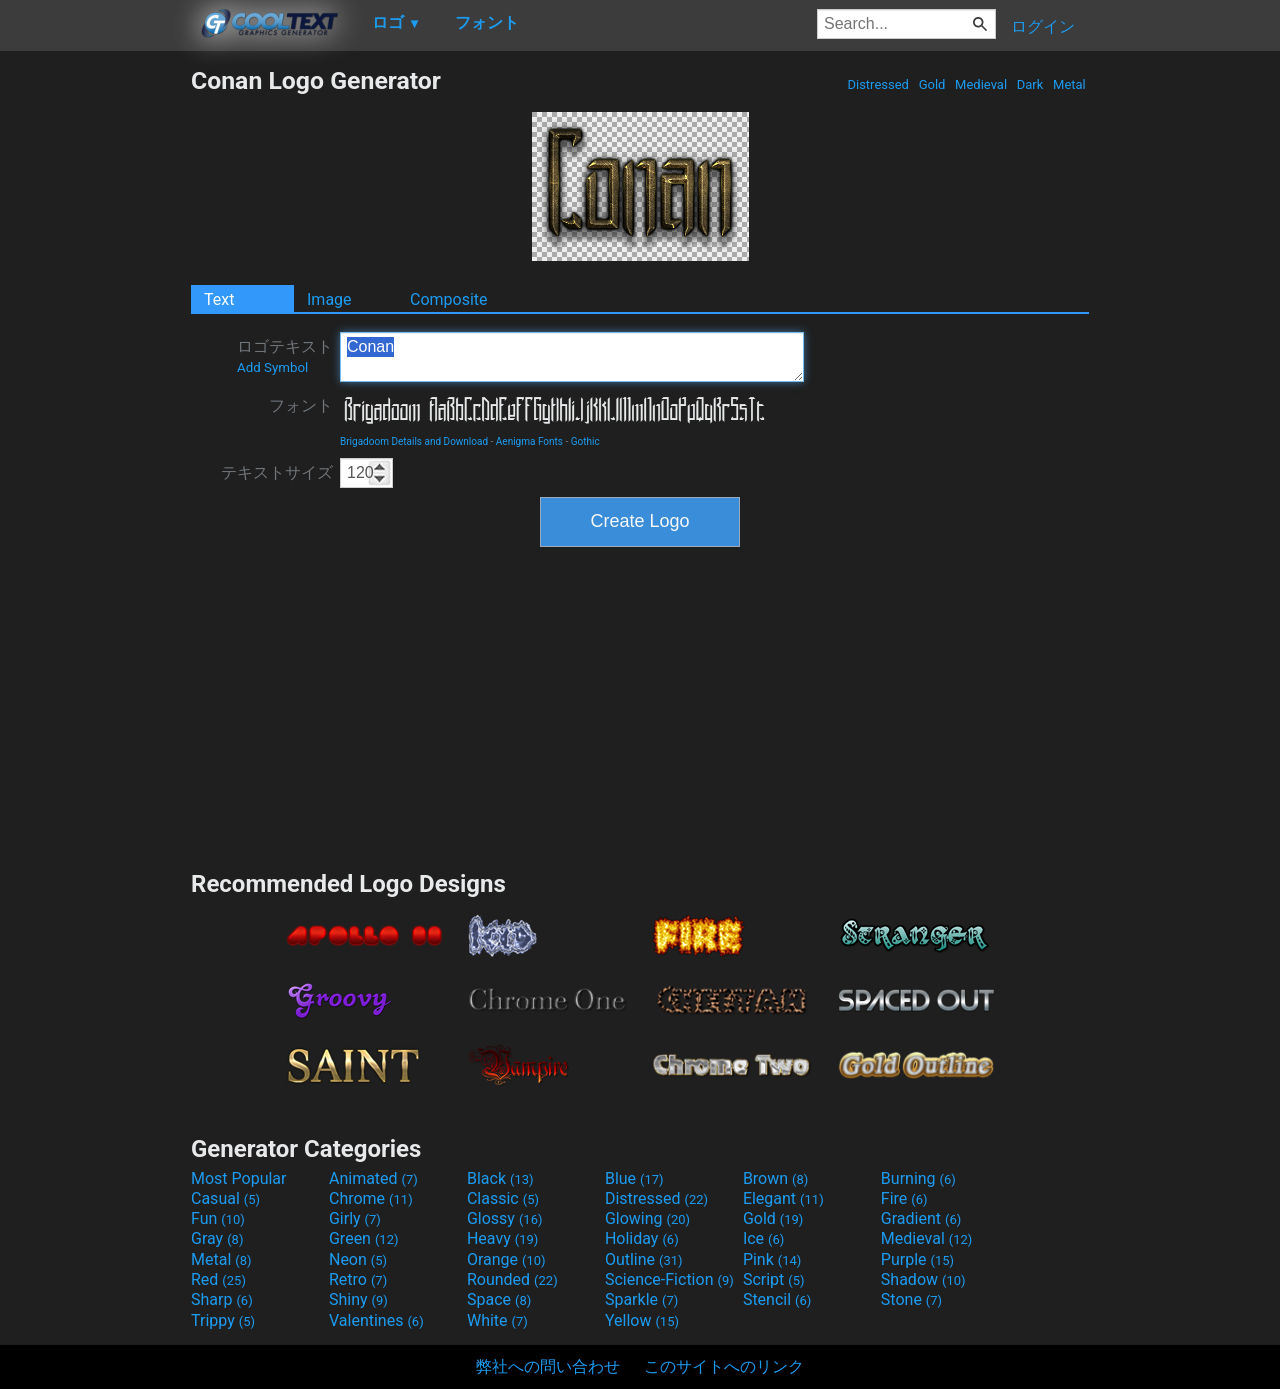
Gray (217, 1238)
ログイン (1043, 26)
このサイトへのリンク (724, 1366)
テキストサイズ (277, 472)
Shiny (358, 1299)
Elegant (783, 1198)
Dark (1030, 84)
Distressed (878, 84)
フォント (301, 405)
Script (774, 1279)
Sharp (222, 1299)
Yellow (642, 1320)
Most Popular (239, 1178)
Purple (917, 1259)
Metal (1069, 84)
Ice (763, 1238)
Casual (225, 1198)
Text (219, 299)
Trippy (223, 1320)
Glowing (647, 1218)
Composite (449, 299)
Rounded (512, 1279)
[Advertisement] (95, 366)
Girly (355, 1218)
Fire (904, 1198)
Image (329, 299)
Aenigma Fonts (529, 441)
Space (499, 1299)
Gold (931, 84)
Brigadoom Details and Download (414, 441)
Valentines (376, 1320)
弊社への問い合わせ (548, 1366)
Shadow (923, 1279)
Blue (634, 1178)
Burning (918, 1178)
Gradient (921, 1218)
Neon (358, 1259)
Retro (358, 1279)
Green (364, 1238)
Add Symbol (272, 367)
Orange (506, 1259)
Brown (775, 1178)
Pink (772, 1259)
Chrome (371, 1198)
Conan (572, 357)
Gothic (585, 441)
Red (218, 1279)
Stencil (777, 1299)
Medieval (981, 84)
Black (500, 1178)
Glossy (505, 1218)
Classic (503, 1198)
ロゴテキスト (285, 356)
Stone (911, 1299)
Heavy (502, 1238)
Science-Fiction (669, 1279)
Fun (218, 1218)
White (497, 1320)
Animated (373, 1178)
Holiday (642, 1238)
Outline (644, 1259)
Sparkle (641, 1299)
